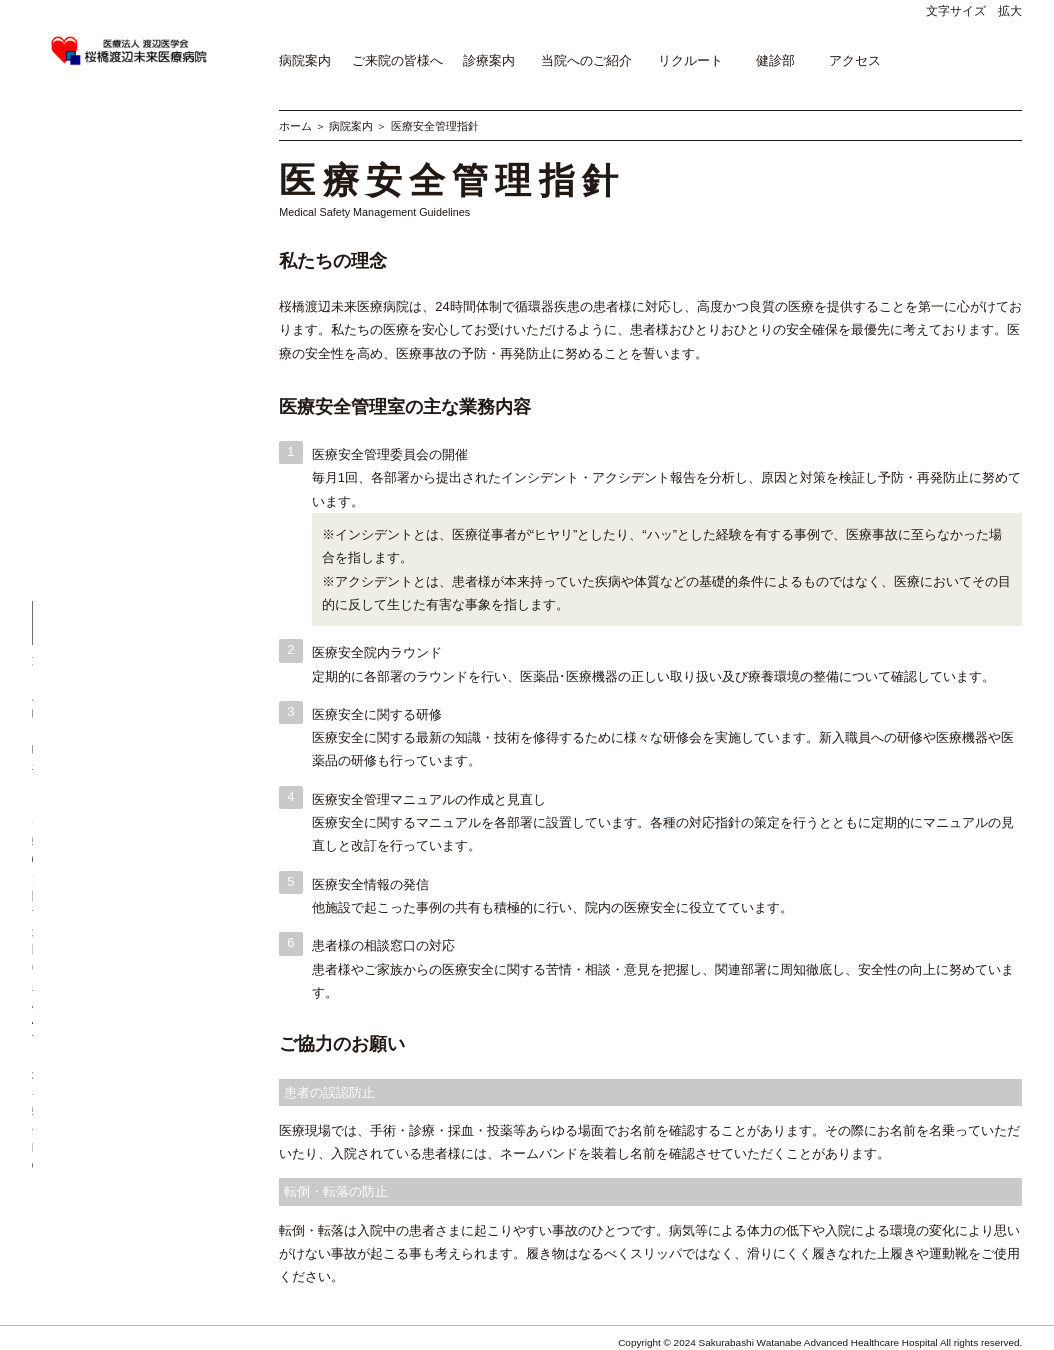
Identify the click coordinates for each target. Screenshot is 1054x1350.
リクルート (690, 60)
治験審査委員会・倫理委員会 (110, 368)
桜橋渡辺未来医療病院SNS (104, 433)
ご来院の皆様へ (397, 60)
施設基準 (56, 239)
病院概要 (56, 153)
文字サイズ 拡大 (974, 11)
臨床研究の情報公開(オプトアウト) (126, 347)
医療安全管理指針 (80, 304)
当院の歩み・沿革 (80, 175)
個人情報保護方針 (80, 390)
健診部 (775, 60)
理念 (44, 131)
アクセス (855, 60)
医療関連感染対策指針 (92, 325)
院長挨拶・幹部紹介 (86, 196)
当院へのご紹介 (586, 60)
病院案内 (305, 60)
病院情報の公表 (74, 282)
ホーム (295, 126)
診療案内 (489, 60)
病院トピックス (74, 218)
